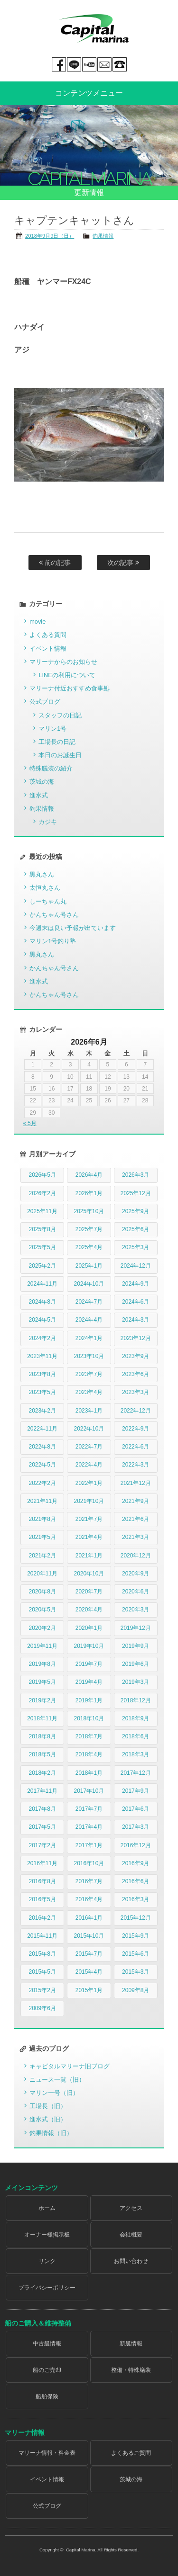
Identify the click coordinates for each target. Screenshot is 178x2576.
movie (37, 621)
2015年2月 (42, 1990)
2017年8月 (42, 1809)
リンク (47, 2261)
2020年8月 (42, 1591)
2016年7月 (89, 1881)
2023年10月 (89, 1356)
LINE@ (74, 64)
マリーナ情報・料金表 (47, 2453)
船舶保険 (47, 2396)
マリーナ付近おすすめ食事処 (69, 688)
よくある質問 (47, 634)
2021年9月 (135, 1501)
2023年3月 (135, 1392)
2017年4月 (89, 1827)
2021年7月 (89, 1519)
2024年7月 (89, 1301)
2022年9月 (135, 1428)
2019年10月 (89, 1646)
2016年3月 (135, 1899)
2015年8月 (42, 1953)
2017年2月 (42, 1845)
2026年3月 (135, 1175)
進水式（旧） (47, 2119)
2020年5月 (42, 1609)
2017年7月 (89, 1809)
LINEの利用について (66, 675)
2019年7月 (89, 1664)
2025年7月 (89, 1229)
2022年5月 (42, 1464)
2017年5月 (42, 1827)
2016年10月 (89, 1863)
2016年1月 (89, 1917)
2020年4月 (89, 1609)
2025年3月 (135, 1247)
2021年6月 (135, 1519)
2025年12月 (136, 1193)
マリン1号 (52, 728)
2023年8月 (42, 1374)
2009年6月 (42, 2008)
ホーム (47, 2208)
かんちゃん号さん (54, 914)
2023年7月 (89, 1374)
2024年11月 (42, 1283)
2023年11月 (42, 1356)
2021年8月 (42, 1519)
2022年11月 (42, 1428)
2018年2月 (42, 1773)
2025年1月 (89, 1265)
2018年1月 (89, 1773)
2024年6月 (135, 1301)
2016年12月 (136, 1845)
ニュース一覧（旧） (57, 2079)
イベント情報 (47, 648)
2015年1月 (89, 1990)
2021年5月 (42, 1537)
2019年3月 (135, 1682)
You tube (89, 64)
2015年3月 (135, 1971)
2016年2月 (42, 1917)
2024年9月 (135, 1283)
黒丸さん (41, 874)
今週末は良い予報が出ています (72, 927)
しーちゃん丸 (47, 901)
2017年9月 (135, 1791)
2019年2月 (42, 1700)
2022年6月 (135, 1446)
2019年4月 (89, 1682)
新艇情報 (131, 2343)
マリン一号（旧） (54, 2092)
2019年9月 (135, 1646)
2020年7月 (89, 1591)
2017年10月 (89, 1791)
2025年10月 (89, 1211)
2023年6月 (135, 1374)
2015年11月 (42, 1935)
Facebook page (59, 64)
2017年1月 (89, 1845)
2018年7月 (89, 1736)
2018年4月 (89, 1754)
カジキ (47, 821)
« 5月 (30, 1123)
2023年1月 (89, 1410)
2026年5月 (42, 1175)
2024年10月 (89, 1283)
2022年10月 (89, 1428)
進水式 (38, 795)
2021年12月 (136, 1483)
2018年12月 (136, 1700)
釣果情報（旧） (51, 2133)
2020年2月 (42, 1628)
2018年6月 (135, 1736)
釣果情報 (103, 236)
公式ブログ (44, 701)
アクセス (131, 2208)
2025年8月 (42, 1229)
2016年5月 (42, 1899)
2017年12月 (136, 1773)
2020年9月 (135, 1573)
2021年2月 (42, 1555)
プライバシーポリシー (47, 2287)
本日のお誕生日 (60, 755)
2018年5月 (42, 1754)
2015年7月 (89, 1953)
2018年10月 (89, 1718)
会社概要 (131, 2234)
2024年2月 (42, 1338)
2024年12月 (136, 1265)
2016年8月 (42, 1881)
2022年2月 (42, 1483)
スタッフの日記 (60, 715)
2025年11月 (42, 1211)
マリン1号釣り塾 (52, 941)
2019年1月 (89, 1700)
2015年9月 (135, 1935)
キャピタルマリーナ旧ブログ (69, 2066)
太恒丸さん (44, 887)
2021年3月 (135, 1537)
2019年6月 (135, 1664)
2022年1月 (89, 1483)
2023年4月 (89, 1392)
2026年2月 (42, 1193)
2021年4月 (89, 1537)
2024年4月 (89, 1319)
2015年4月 (89, 1971)
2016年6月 (135, 1881)
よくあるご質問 (131, 2453)
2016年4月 (89, 1899)
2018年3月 (135, 1754)
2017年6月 (135, 1809)
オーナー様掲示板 (47, 2234)
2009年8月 (135, 1990)
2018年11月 (42, 1718)
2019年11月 (42, 1646)
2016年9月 (135, 1863)
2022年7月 (89, 1446)
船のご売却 (47, 2370)
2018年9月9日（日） (49, 236)
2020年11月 (42, 1573)
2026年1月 (89, 1193)
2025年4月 (89, 1247)
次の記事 (123, 562)
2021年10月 (89, 1501)
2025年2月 (42, 1265)
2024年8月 (42, 1301)
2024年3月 (135, 1319)
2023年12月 (136, 1338)
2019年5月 (42, 1682)
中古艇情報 (47, 2343)
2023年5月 (42, 1392)
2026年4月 (89, 1175)
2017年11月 (42, 1791)
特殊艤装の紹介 (51, 768)
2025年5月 (42, 1247)
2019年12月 (136, 1628)
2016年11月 (42, 1863)
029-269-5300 (119, 64)
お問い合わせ (131, 2261)
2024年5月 (42, 1319)
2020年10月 (89, 1573)
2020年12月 (136, 1555)
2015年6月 (135, 1953)
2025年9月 (135, 1211)
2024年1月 (89, 1338)
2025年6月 (135, 1229)
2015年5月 (42, 1971)
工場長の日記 (56, 741)
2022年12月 (136, 1410)
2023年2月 (42, 1410)
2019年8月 (42, 1664)
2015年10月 (89, 1935)
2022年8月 (42, 1446)
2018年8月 (42, 1736)
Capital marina (93, 28)
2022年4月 (89, 1464)
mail (104, 64)
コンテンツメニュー (89, 93)
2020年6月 (135, 1591)
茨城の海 (41, 781)
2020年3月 (135, 1609)
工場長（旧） (47, 2106)
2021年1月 (89, 1555)
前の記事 (55, 562)
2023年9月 (135, 1356)
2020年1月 (89, 1628)
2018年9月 (135, 1718)
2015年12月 (136, 1917)
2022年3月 (135, 1464)
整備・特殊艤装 (131, 2370)
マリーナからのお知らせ (63, 661)
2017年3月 (135, 1827)
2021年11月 (42, 1501)
